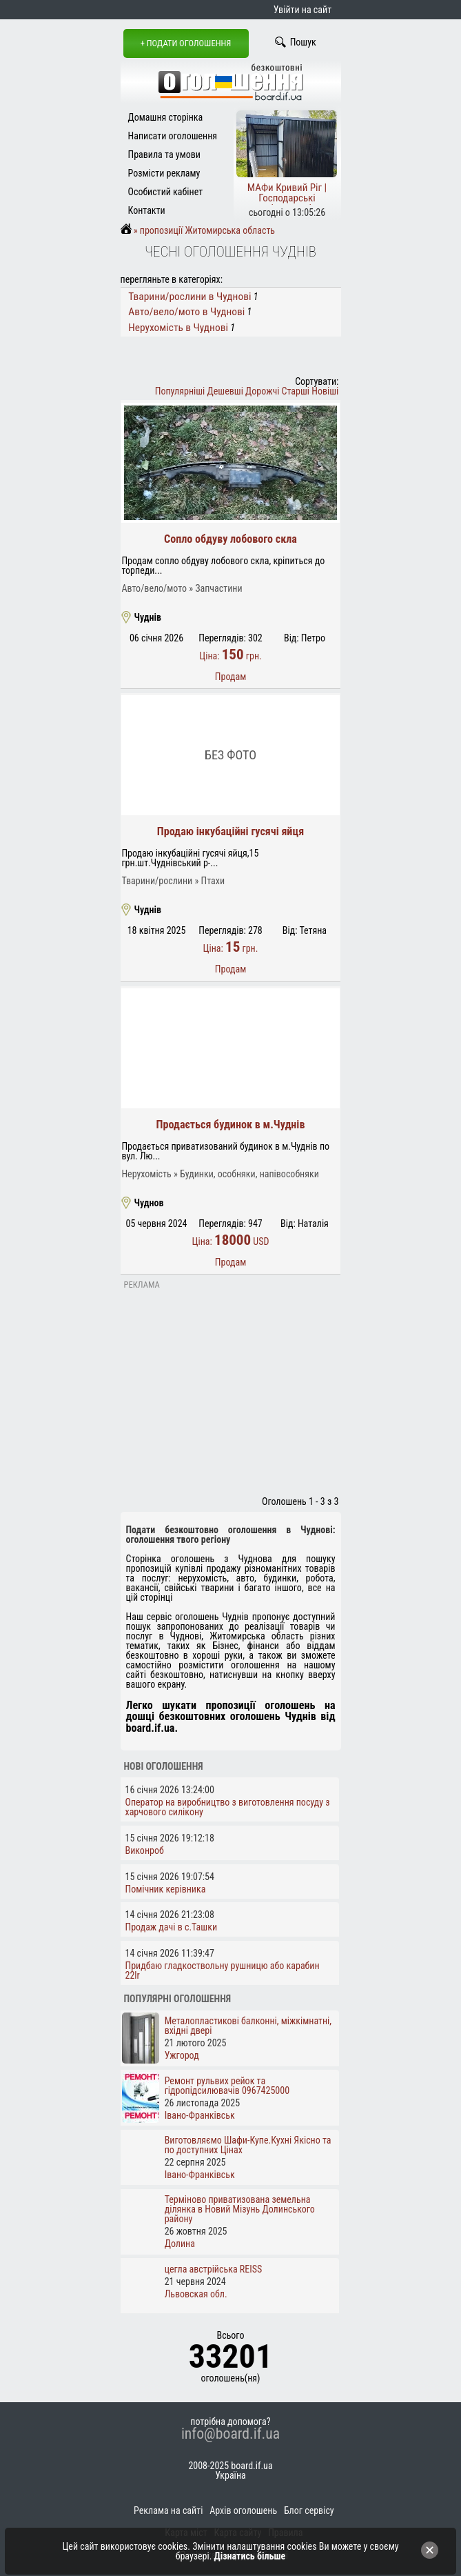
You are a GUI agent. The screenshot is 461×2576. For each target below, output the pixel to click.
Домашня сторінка (165, 117)
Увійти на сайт (302, 9)
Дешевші (225, 391)
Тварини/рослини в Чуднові (189, 296)
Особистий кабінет (165, 191)
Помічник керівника (165, 1889)
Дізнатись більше (250, 2556)
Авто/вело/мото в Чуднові (186, 312)
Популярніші (180, 391)
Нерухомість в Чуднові (178, 327)
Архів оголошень (243, 2510)
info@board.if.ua (230, 2434)
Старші (295, 391)
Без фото (230, 755)
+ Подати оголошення (186, 43)
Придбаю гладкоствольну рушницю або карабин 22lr (222, 1970)
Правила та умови (164, 154)
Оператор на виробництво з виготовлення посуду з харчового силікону (227, 1807)
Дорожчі (262, 391)
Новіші (324, 391)
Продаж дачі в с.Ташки (171, 1927)
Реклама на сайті (168, 2510)
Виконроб (144, 1850)
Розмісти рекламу (164, 173)
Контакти (146, 210)
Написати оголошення (173, 135)
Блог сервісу (309, 2510)
